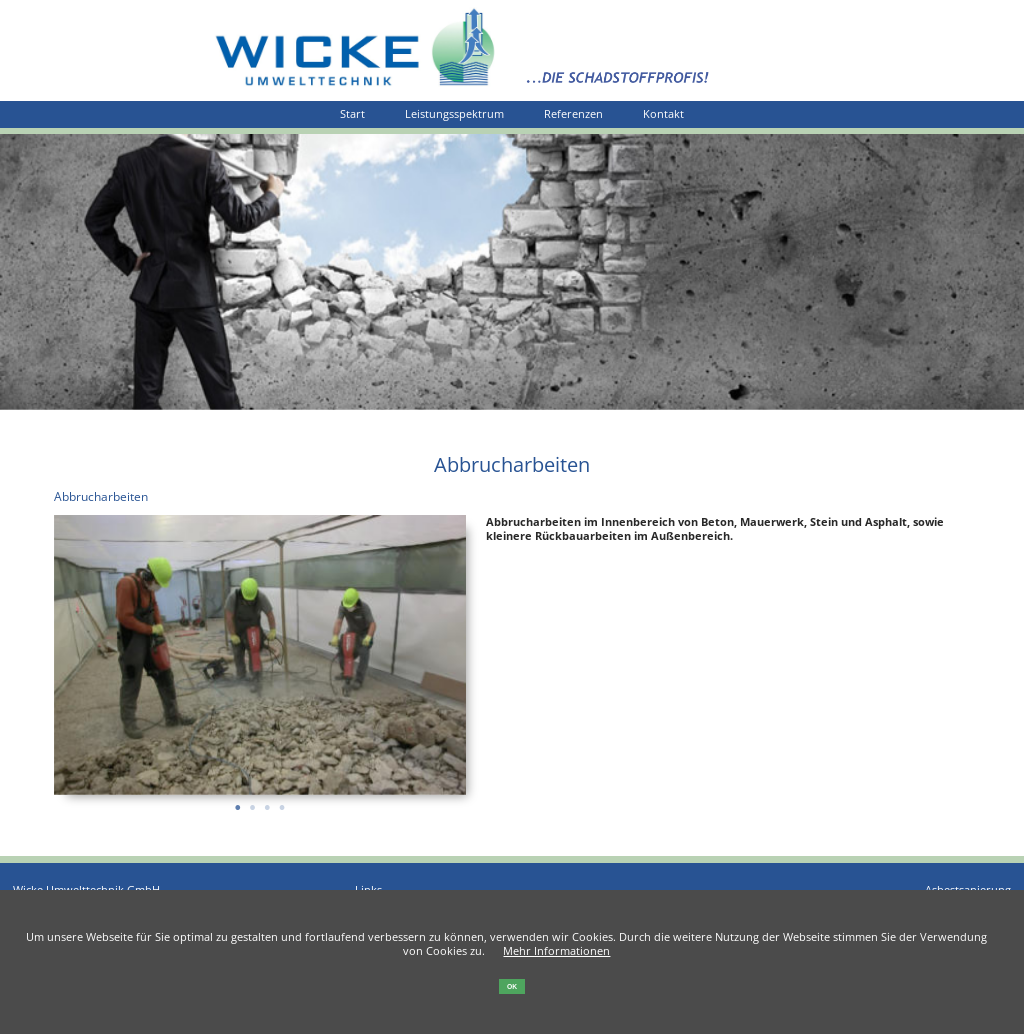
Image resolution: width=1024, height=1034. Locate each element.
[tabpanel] (260, 655)
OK (512, 986)
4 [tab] (281, 801)
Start (352, 114)
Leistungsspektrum (454, 114)
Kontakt (663, 114)
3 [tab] (267, 801)
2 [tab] (252, 801)
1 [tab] (237, 801)
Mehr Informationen (556, 951)
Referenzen (573, 114)
